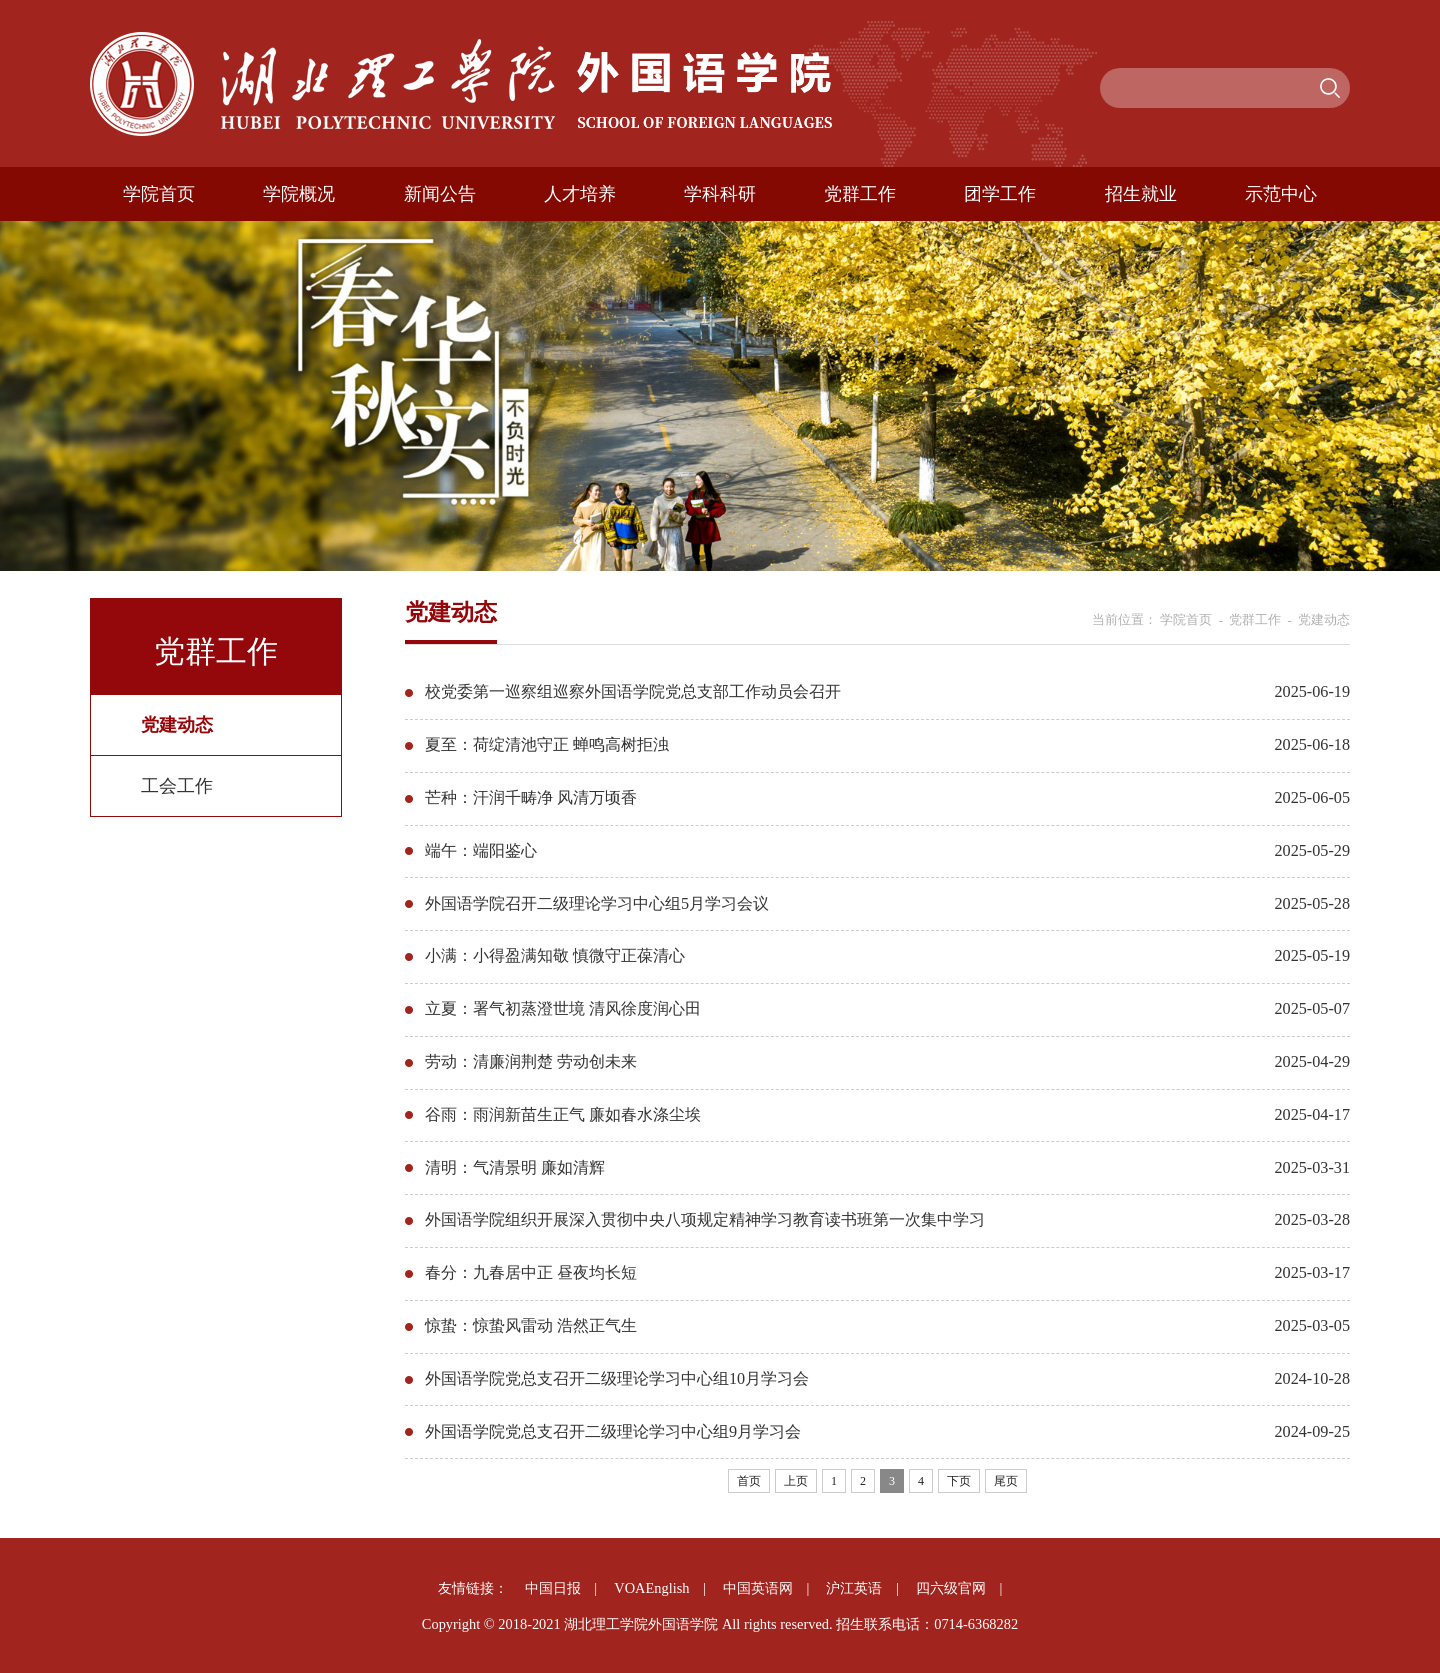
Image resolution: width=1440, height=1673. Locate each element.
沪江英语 (854, 1588)
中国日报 (553, 1588)
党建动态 (1324, 620)
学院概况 (299, 194)
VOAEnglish (651, 1588)
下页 (959, 1481)
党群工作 (860, 194)
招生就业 (1141, 194)
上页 (796, 1481)
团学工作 (1000, 194)
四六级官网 (951, 1588)
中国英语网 (758, 1588)
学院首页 (159, 194)
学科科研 (720, 194)
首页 (749, 1481)
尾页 (1006, 1481)
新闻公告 (440, 194)
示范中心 (1281, 194)
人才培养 (580, 194)
